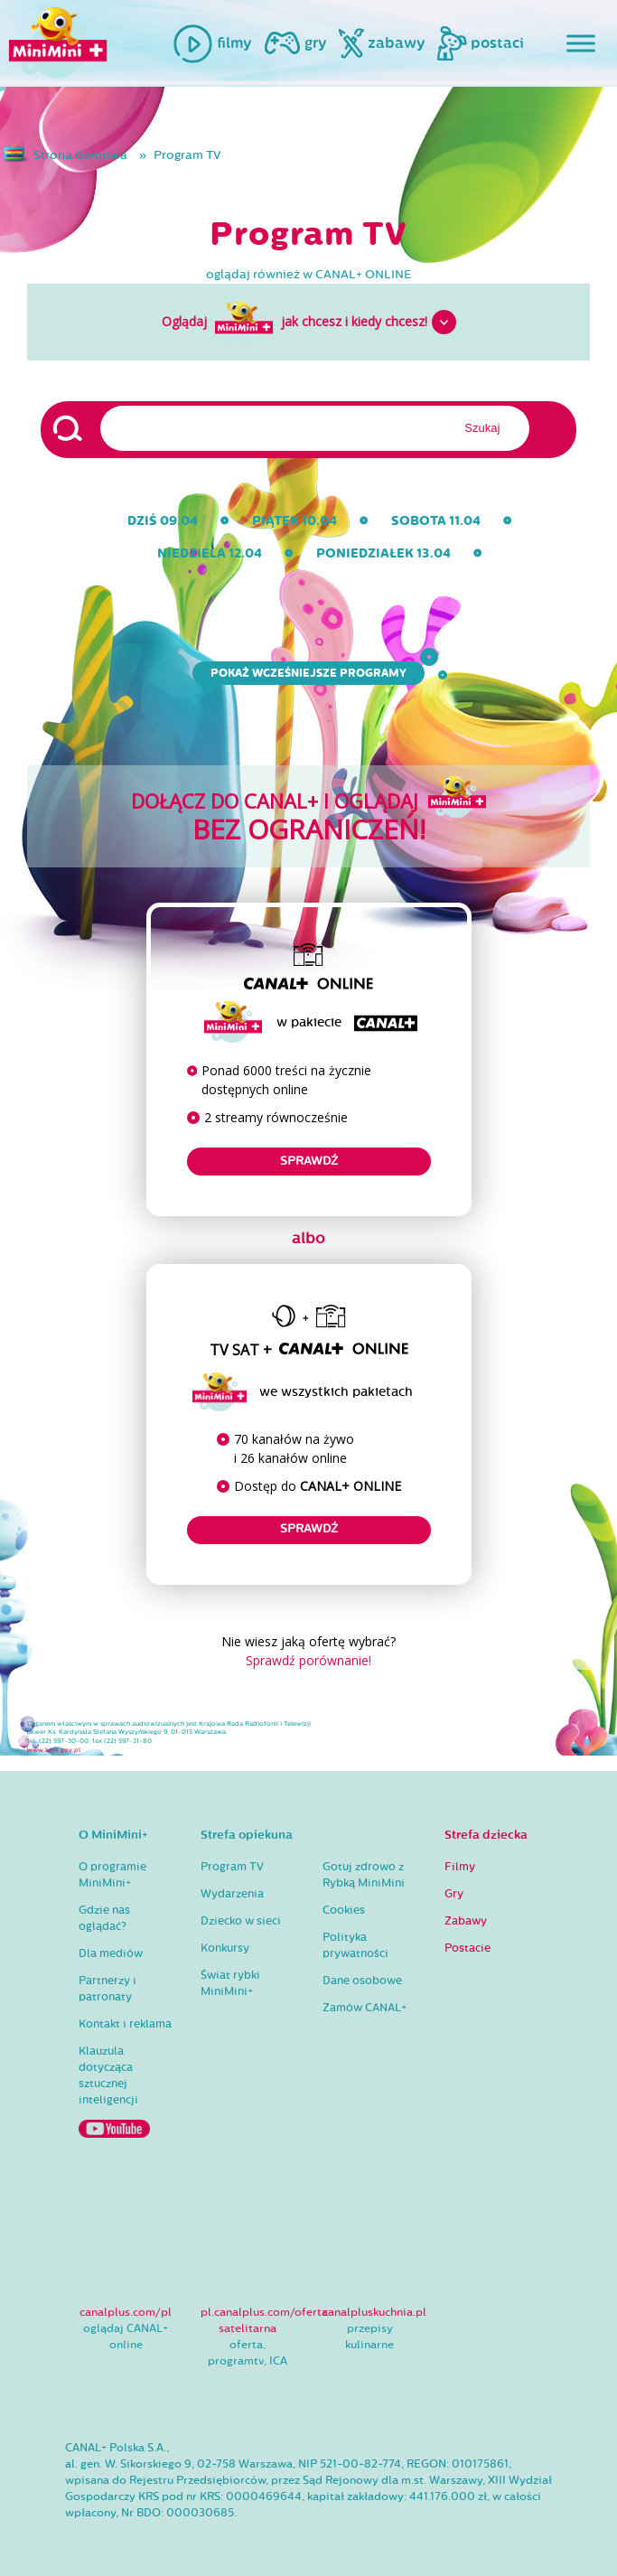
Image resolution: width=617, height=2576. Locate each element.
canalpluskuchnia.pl (374, 2312)
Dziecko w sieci (241, 1921)
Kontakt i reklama (125, 2024)
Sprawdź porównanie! (308, 1660)
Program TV (187, 155)
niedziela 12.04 (209, 553)
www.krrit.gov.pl (53, 1750)
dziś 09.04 (162, 520)
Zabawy (465, 1921)
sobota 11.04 (436, 520)
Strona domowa (80, 155)
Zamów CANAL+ (365, 2007)
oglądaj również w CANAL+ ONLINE (309, 274)
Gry (453, 1893)
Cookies (344, 1910)
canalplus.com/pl (125, 2312)
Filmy (459, 1866)
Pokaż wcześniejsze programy (313, 673)
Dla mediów (111, 1953)
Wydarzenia (232, 1893)
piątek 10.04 (294, 520)
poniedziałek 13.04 (383, 553)
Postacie (467, 1948)
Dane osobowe (362, 1980)
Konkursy (225, 1948)
